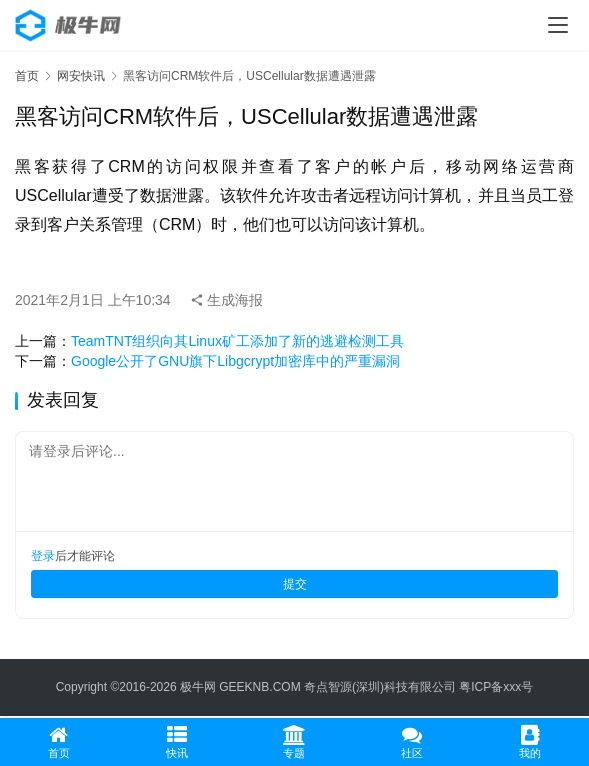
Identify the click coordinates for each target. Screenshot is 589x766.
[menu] (558, 25)
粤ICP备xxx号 (496, 687)
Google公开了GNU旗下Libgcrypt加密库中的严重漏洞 (235, 361)
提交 (295, 584)
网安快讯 (81, 76)
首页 (27, 76)
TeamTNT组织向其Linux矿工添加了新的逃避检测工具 (237, 341)
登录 (43, 556)
